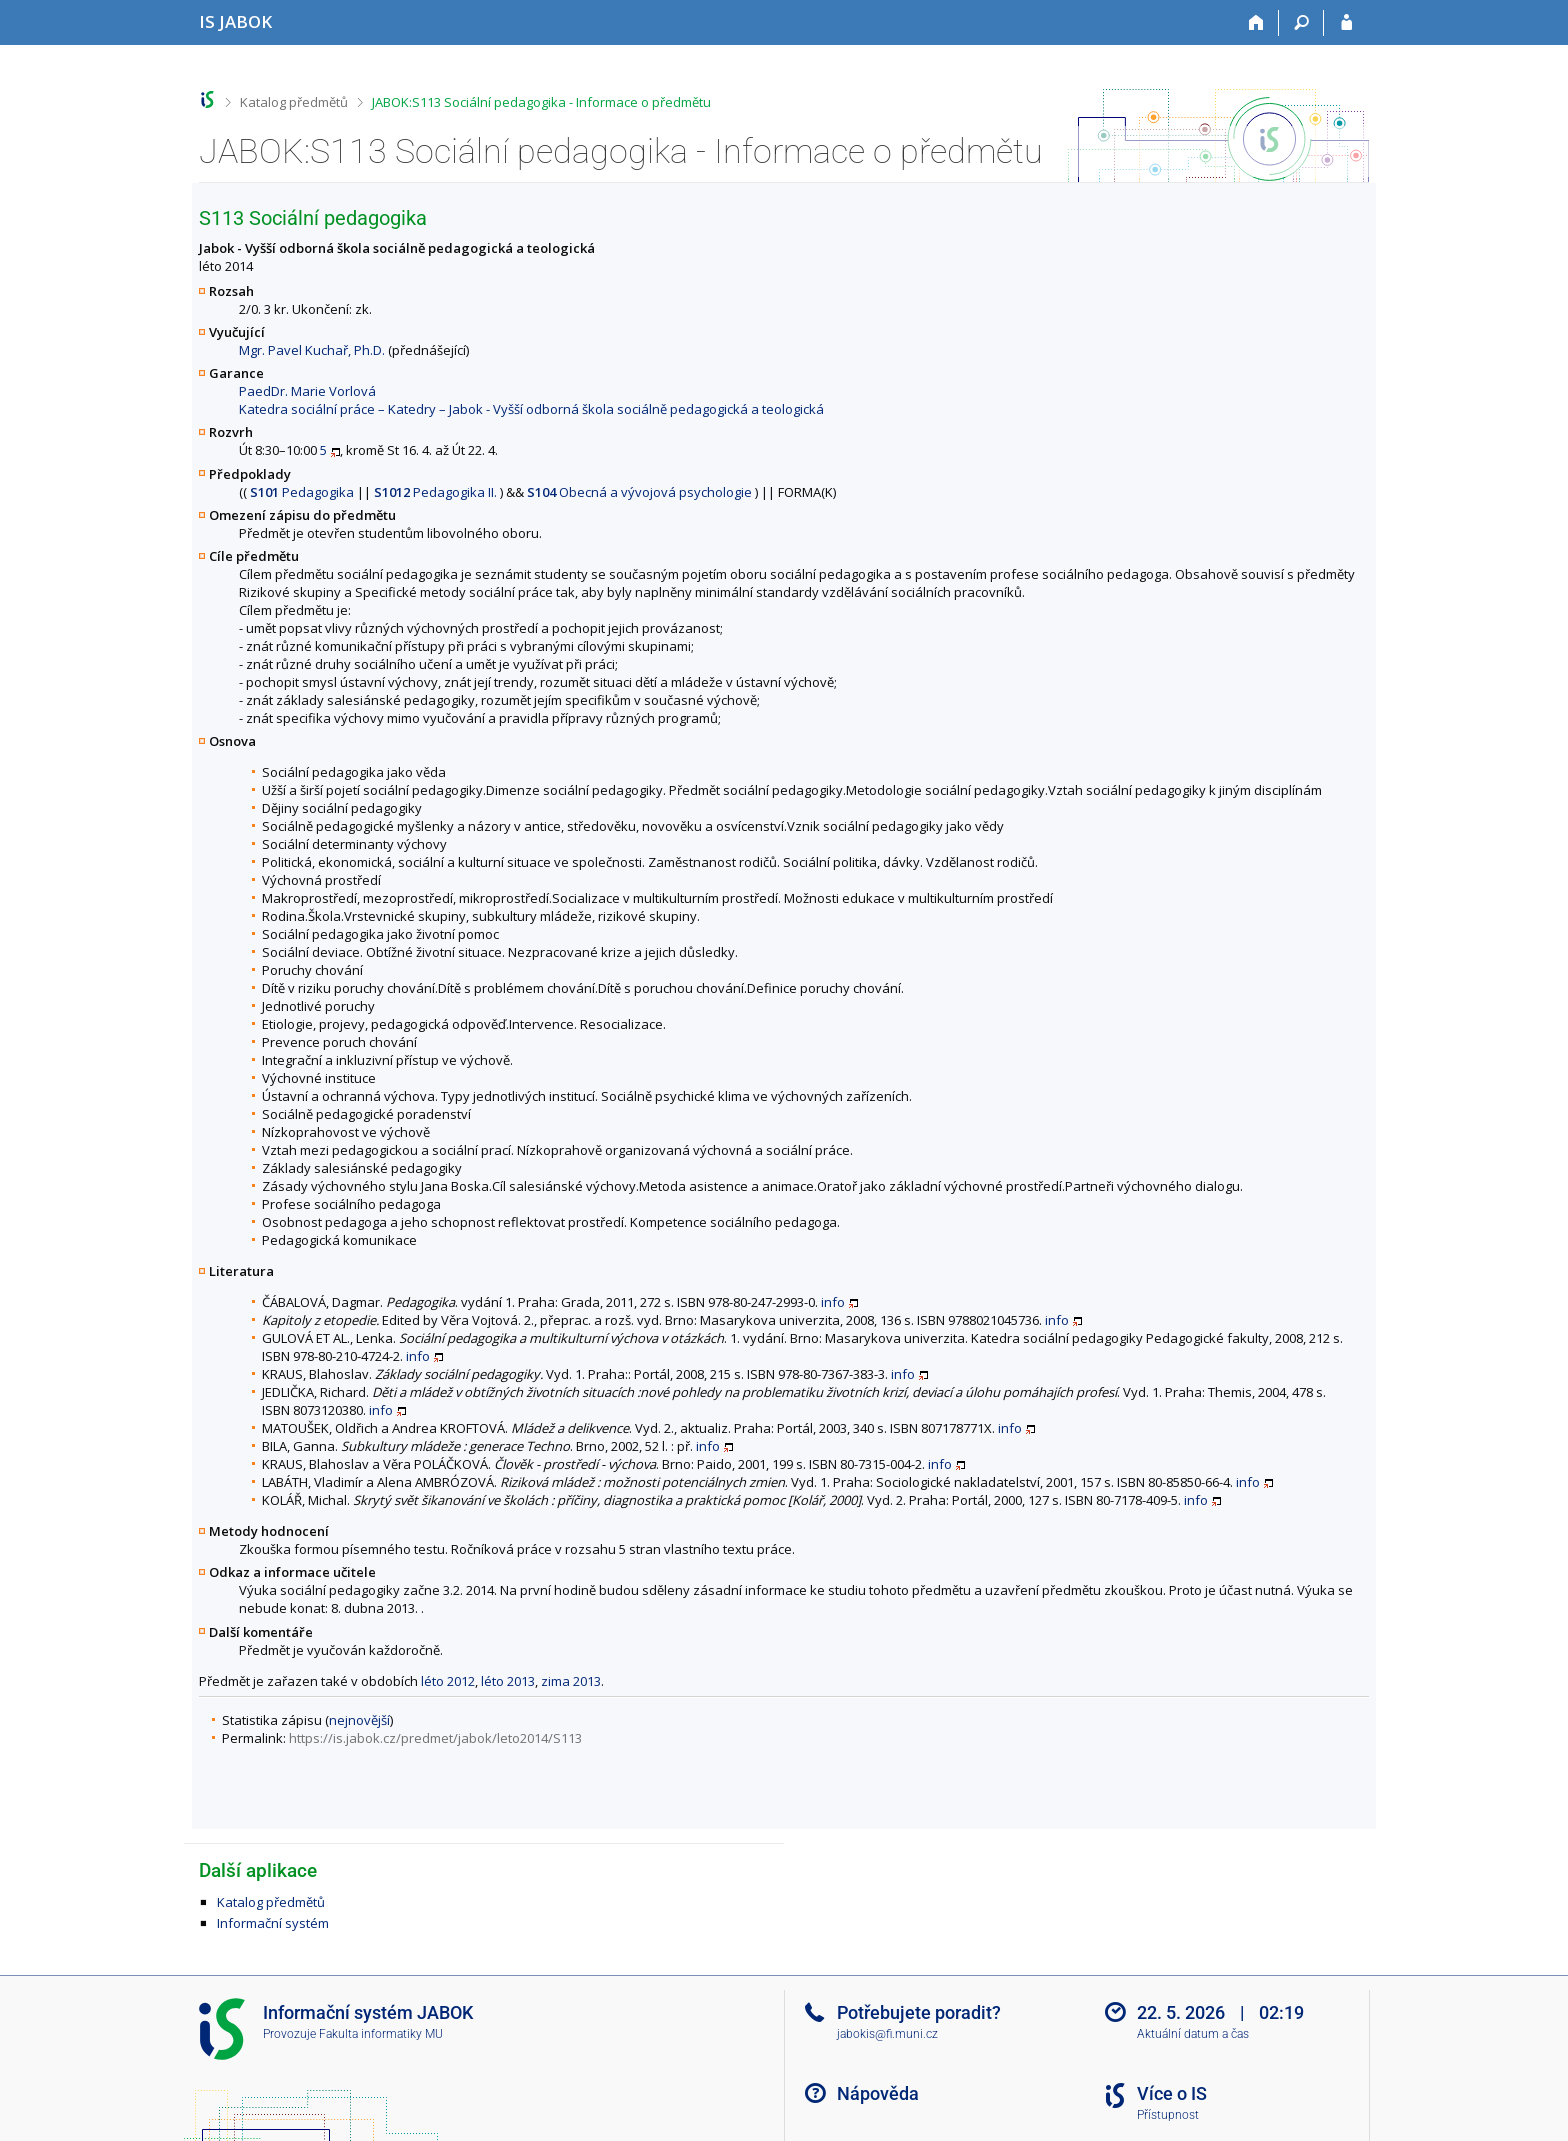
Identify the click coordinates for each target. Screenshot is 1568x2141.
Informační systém (273, 1923)
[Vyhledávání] (1301, 23)
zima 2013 (571, 1681)
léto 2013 (508, 1681)
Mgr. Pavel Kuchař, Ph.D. (312, 350)
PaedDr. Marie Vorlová (307, 391)
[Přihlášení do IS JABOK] (1346, 23)
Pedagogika (302, 492)
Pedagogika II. (435, 492)
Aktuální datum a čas (1193, 2034)
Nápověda (878, 2093)
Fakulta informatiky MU (381, 2034)
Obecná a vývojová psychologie (639, 492)
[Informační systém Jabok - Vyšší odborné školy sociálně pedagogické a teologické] (235, 21)
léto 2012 (448, 1681)
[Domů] (1256, 23)
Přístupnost (1168, 2115)
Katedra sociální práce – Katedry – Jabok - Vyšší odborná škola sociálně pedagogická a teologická (531, 409)
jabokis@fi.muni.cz (887, 2034)
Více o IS (1172, 2093)
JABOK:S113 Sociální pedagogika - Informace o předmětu (541, 102)
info (833, 1302)
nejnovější (359, 1720)
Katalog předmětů (294, 102)
